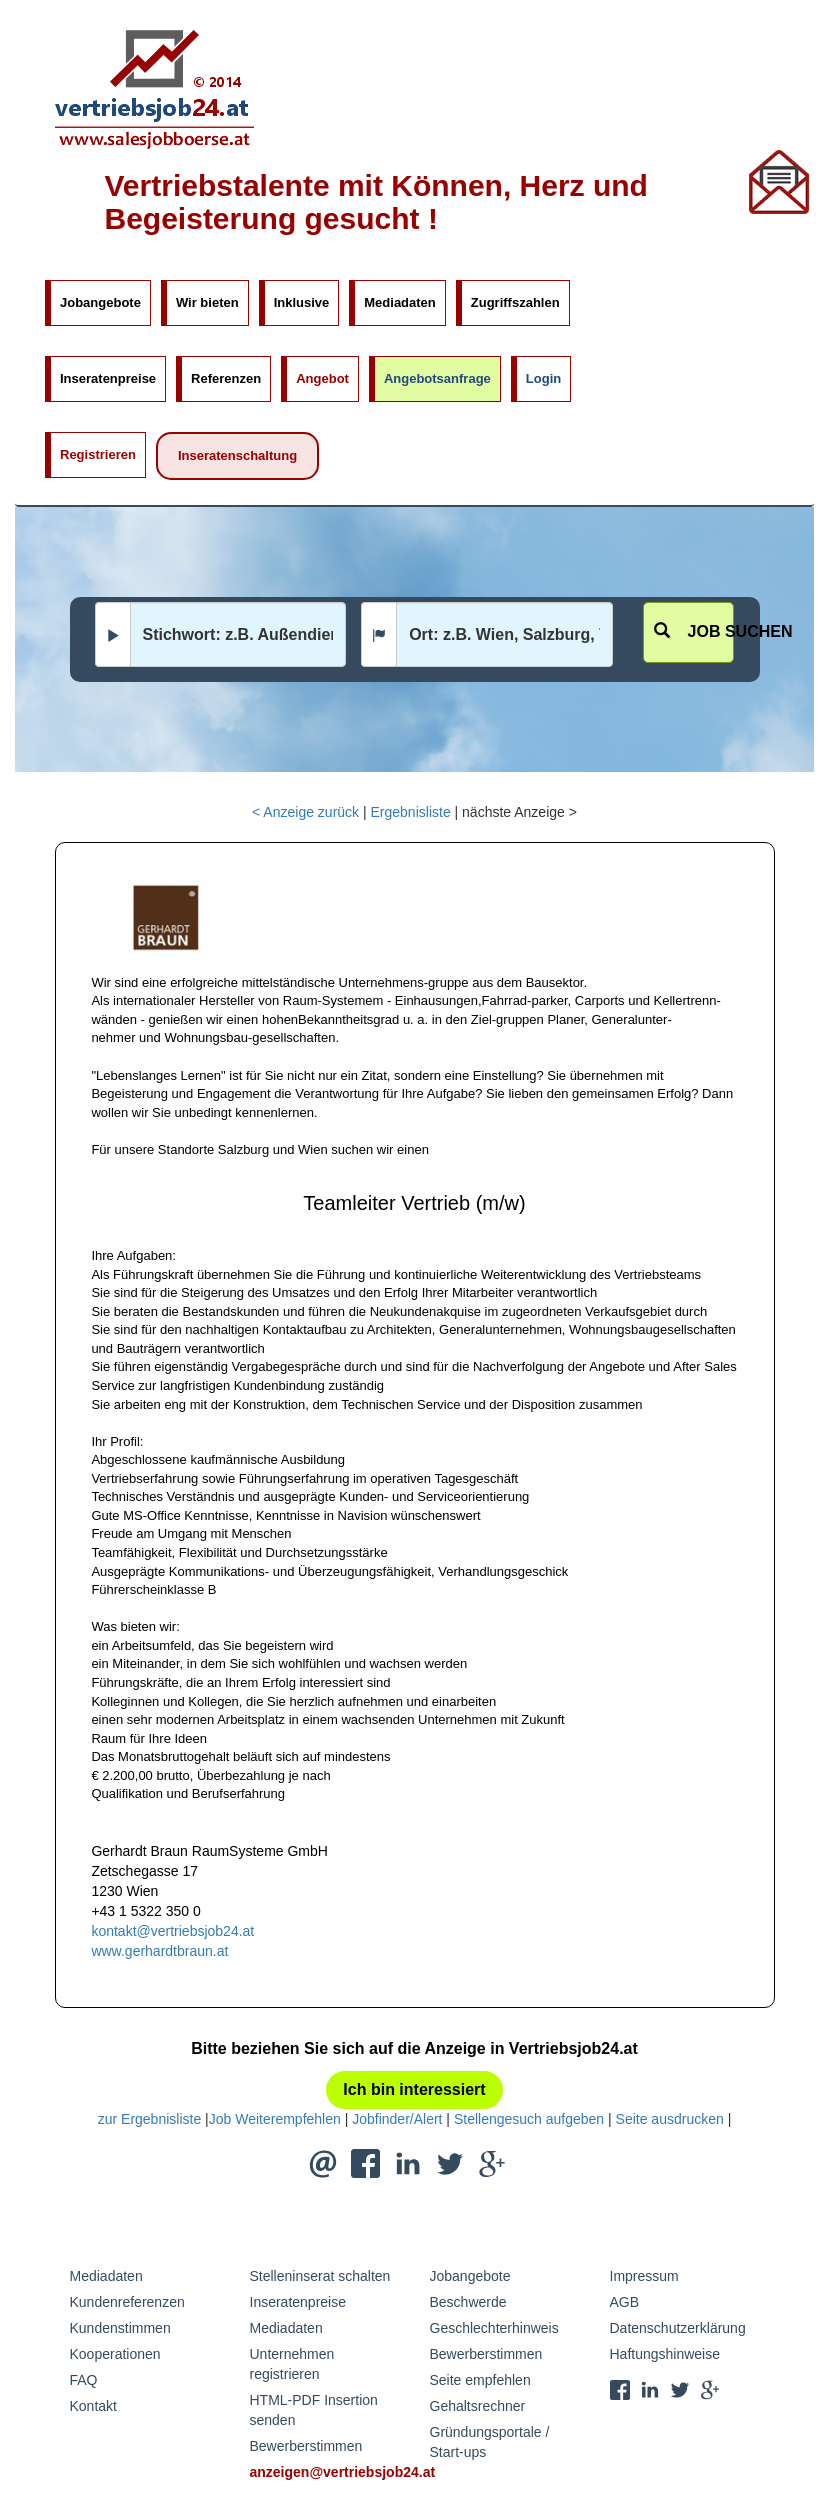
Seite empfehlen (480, 2380)
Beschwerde (468, 2302)
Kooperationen (115, 2354)
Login (543, 378)
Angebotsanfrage (437, 378)
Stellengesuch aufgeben (529, 2119)
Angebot (322, 378)
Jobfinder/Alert (397, 2119)
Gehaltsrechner (478, 2406)
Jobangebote (100, 302)
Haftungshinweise (665, 2354)
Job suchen (694, 631)
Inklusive (302, 302)
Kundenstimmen (120, 2328)
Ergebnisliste (411, 812)
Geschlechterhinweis (494, 2328)
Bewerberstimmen (306, 2446)
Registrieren (98, 454)
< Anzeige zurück (305, 812)
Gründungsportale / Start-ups (490, 2442)
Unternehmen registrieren (292, 2364)
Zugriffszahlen (515, 302)
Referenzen (226, 378)
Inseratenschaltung (237, 455)
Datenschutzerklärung (678, 2328)
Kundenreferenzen (127, 2302)
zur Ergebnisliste (150, 2119)
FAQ (84, 2380)
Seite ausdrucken (670, 2119)
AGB (625, 2302)
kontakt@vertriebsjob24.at (172, 1931)
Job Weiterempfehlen (275, 2119)
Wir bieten (207, 302)
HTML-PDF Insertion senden (314, 2410)
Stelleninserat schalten (320, 2276)
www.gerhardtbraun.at (159, 1951)
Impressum (644, 2276)
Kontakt (93, 2406)
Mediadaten (400, 302)
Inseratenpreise (108, 378)
